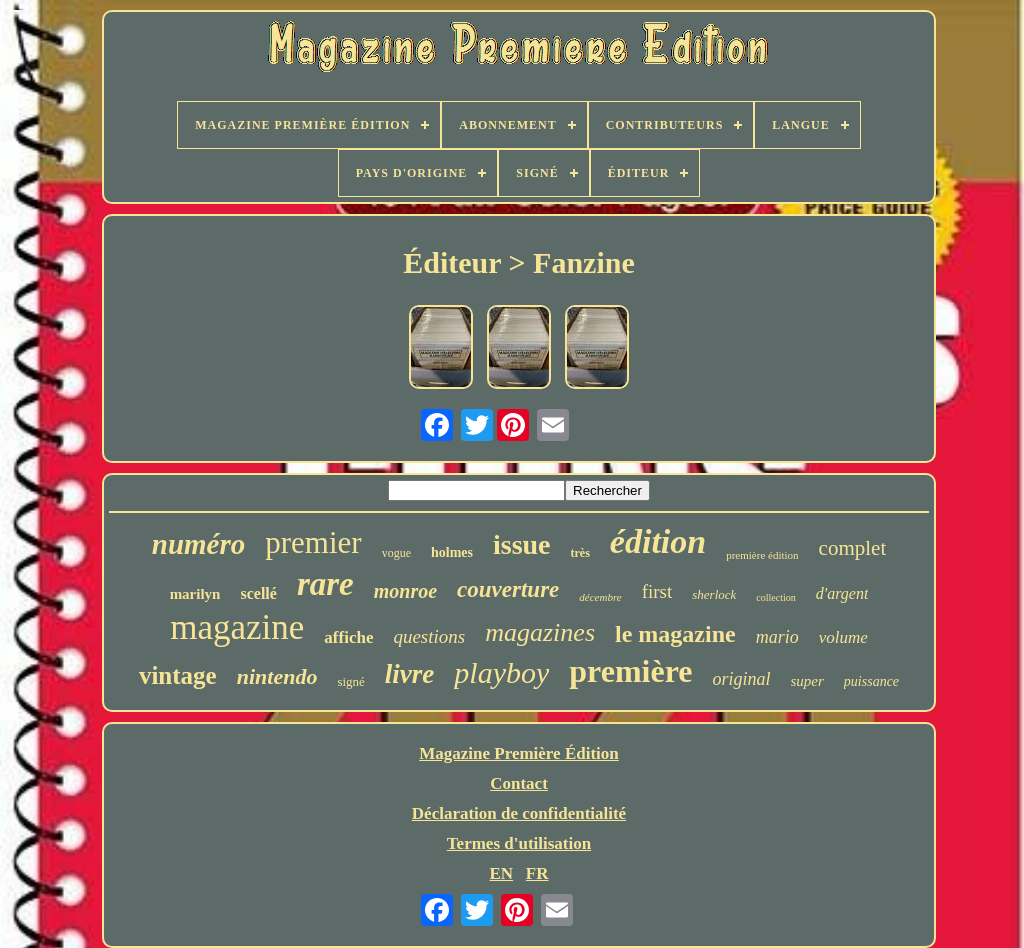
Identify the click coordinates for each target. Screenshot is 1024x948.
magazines (540, 632)
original (742, 679)
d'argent (842, 593)
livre (409, 674)
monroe (405, 591)
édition (658, 541)
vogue (396, 553)
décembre (600, 597)
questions (429, 636)
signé (350, 681)
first (657, 591)
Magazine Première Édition (519, 753)
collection (775, 597)
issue (522, 544)
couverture (508, 589)
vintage (178, 675)
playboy (501, 672)
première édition (762, 555)
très (580, 553)
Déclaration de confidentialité (519, 813)
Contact (519, 783)
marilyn (195, 594)
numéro (198, 544)
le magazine (675, 634)
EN (501, 873)
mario (777, 637)
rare (325, 584)
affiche (348, 637)
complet (853, 548)
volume (843, 637)
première (630, 671)
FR (537, 873)
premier (313, 542)
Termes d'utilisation (519, 843)
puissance (871, 681)
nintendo (277, 676)
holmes (452, 552)
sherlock (714, 594)
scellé (258, 593)
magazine (237, 627)
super (807, 681)
